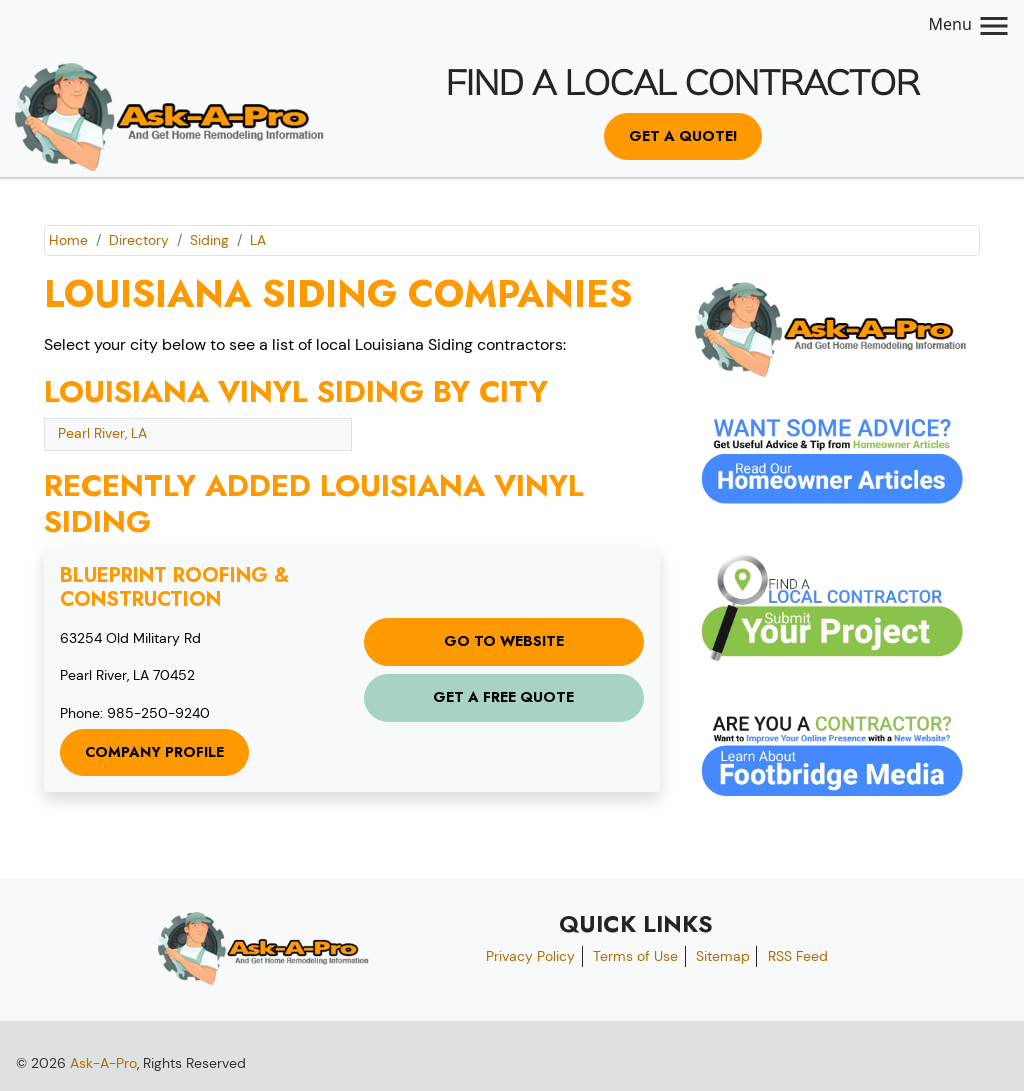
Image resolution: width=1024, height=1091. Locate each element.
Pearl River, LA (102, 433)
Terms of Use (635, 956)
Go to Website (504, 641)
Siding (209, 240)
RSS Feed (798, 956)
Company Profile (154, 752)
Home (68, 240)
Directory (139, 240)
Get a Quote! (683, 136)
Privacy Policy (530, 956)
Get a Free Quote (503, 697)
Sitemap (723, 956)
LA (258, 240)
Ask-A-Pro (103, 1063)
